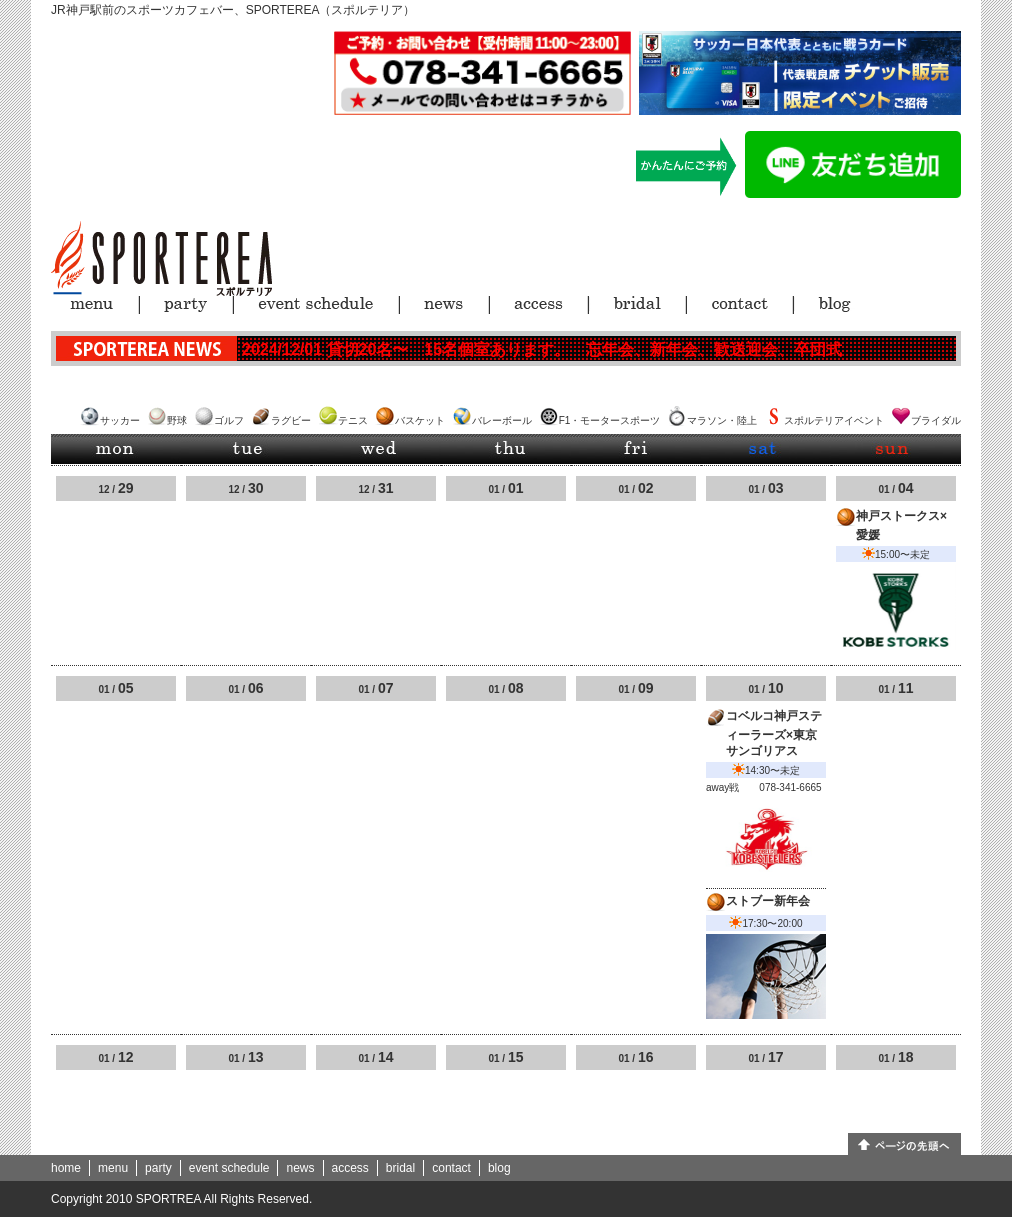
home (66, 1168)
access (350, 1168)
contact (451, 1168)
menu (113, 1168)
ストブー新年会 (768, 901)
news (300, 1168)
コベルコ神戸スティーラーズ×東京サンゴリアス (774, 733)
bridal (400, 1168)
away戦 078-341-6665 (764, 787)
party (158, 1168)
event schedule (229, 1168)
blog (499, 1168)
